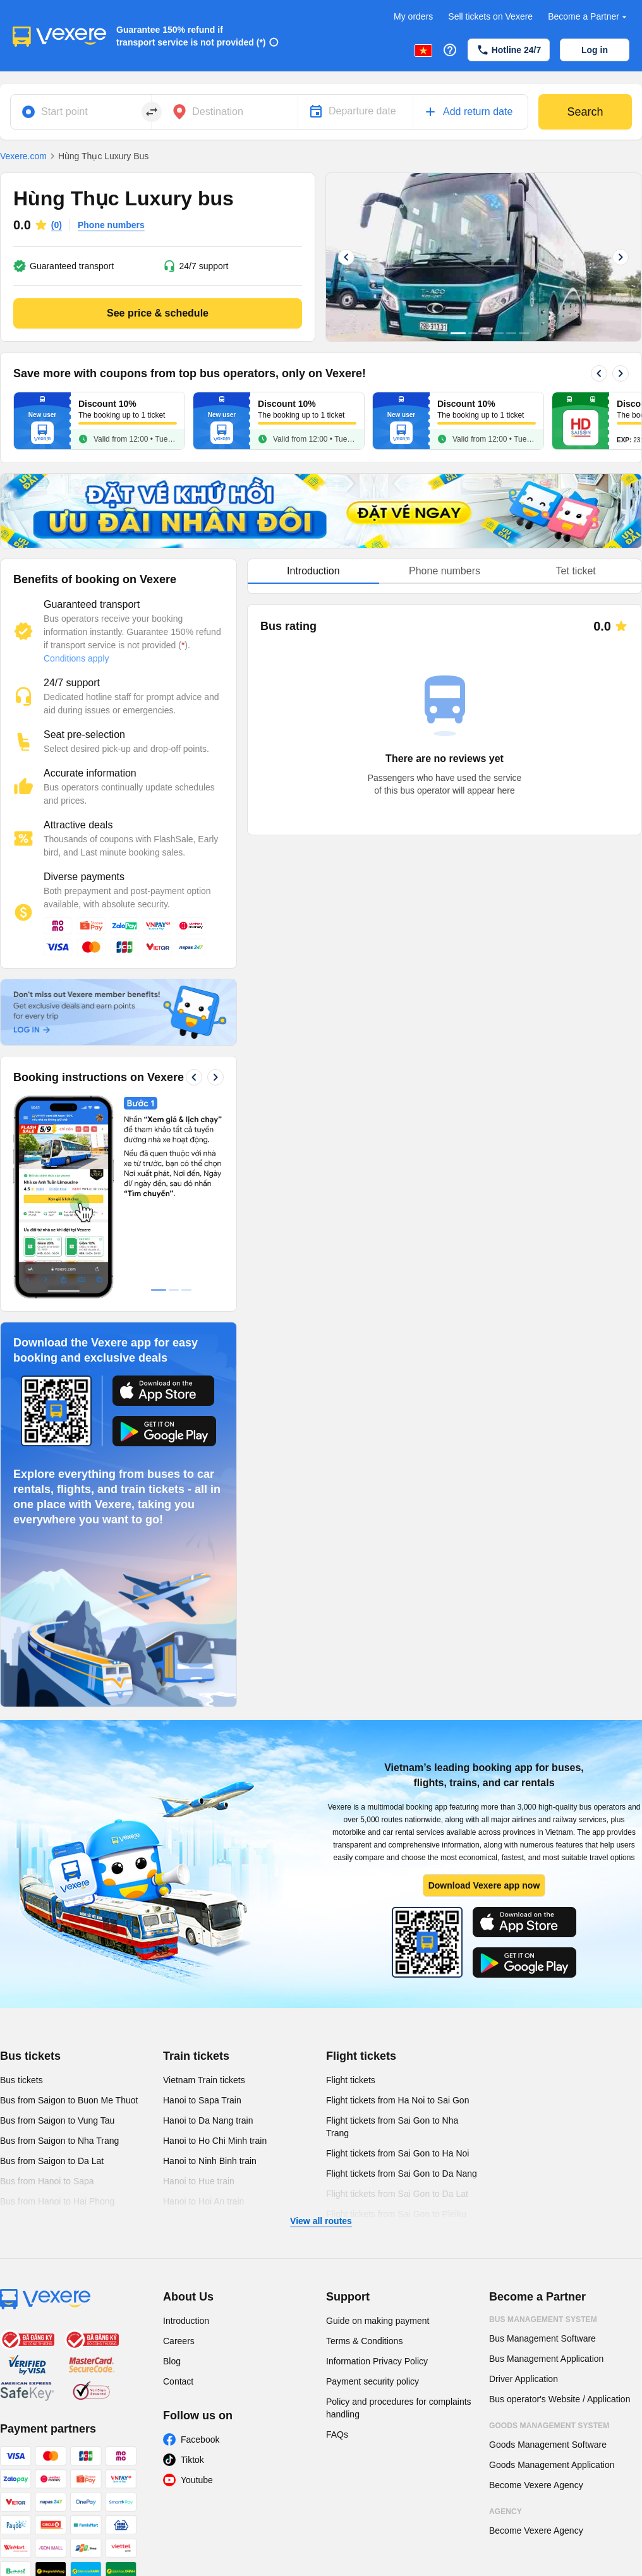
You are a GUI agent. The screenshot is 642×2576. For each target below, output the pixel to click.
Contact (178, 2381)
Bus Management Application (546, 2359)
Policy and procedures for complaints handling (398, 2408)
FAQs (337, 2434)
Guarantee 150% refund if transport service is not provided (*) (191, 36)
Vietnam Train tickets (204, 2080)
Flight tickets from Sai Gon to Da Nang (401, 2173)
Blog (172, 2361)
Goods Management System (549, 2425)
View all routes (321, 2221)
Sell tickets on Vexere (490, 16)
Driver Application (523, 2379)
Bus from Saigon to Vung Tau (57, 2120)
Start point (64, 112)
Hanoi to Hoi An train (203, 2201)
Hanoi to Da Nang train (208, 2120)
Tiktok (192, 2460)
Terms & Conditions (364, 2341)
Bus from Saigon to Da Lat (52, 2161)
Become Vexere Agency (536, 2485)
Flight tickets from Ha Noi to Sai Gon (397, 2100)
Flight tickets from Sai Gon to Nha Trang (392, 2126)
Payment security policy (372, 2381)
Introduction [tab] (313, 570)
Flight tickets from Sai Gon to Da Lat (397, 2194)
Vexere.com (23, 156)
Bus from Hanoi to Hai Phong (57, 2201)
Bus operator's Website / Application (559, 2399)
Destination (217, 112)
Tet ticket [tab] (576, 570)
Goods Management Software (548, 2445)
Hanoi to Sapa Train (202, 2100)
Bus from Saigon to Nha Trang (59, 2141)
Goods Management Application (551, 2465)
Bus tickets (30, 2056)
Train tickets (196, 2056)
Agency (505, 2511)
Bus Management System (543, 2319)
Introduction (186, 2321)
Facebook (200, 2439)
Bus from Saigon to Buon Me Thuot (69, 2100)
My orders (413, 16)
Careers (179, 2341)
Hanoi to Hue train (198, 2181)
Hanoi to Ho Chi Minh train (215, 2141)
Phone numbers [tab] (444, 570)
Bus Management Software (542, 2338)
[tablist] (444, 571)
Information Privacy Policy (377, 2361)
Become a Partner (588, 16)
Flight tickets (361, 2056)
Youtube (197, 2480)
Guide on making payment (377, 2321)
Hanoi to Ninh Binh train (210, 2161)
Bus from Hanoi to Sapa (47, 2181)
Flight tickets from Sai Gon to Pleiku (396, 2214)
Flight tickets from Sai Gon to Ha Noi (397, 2153)
